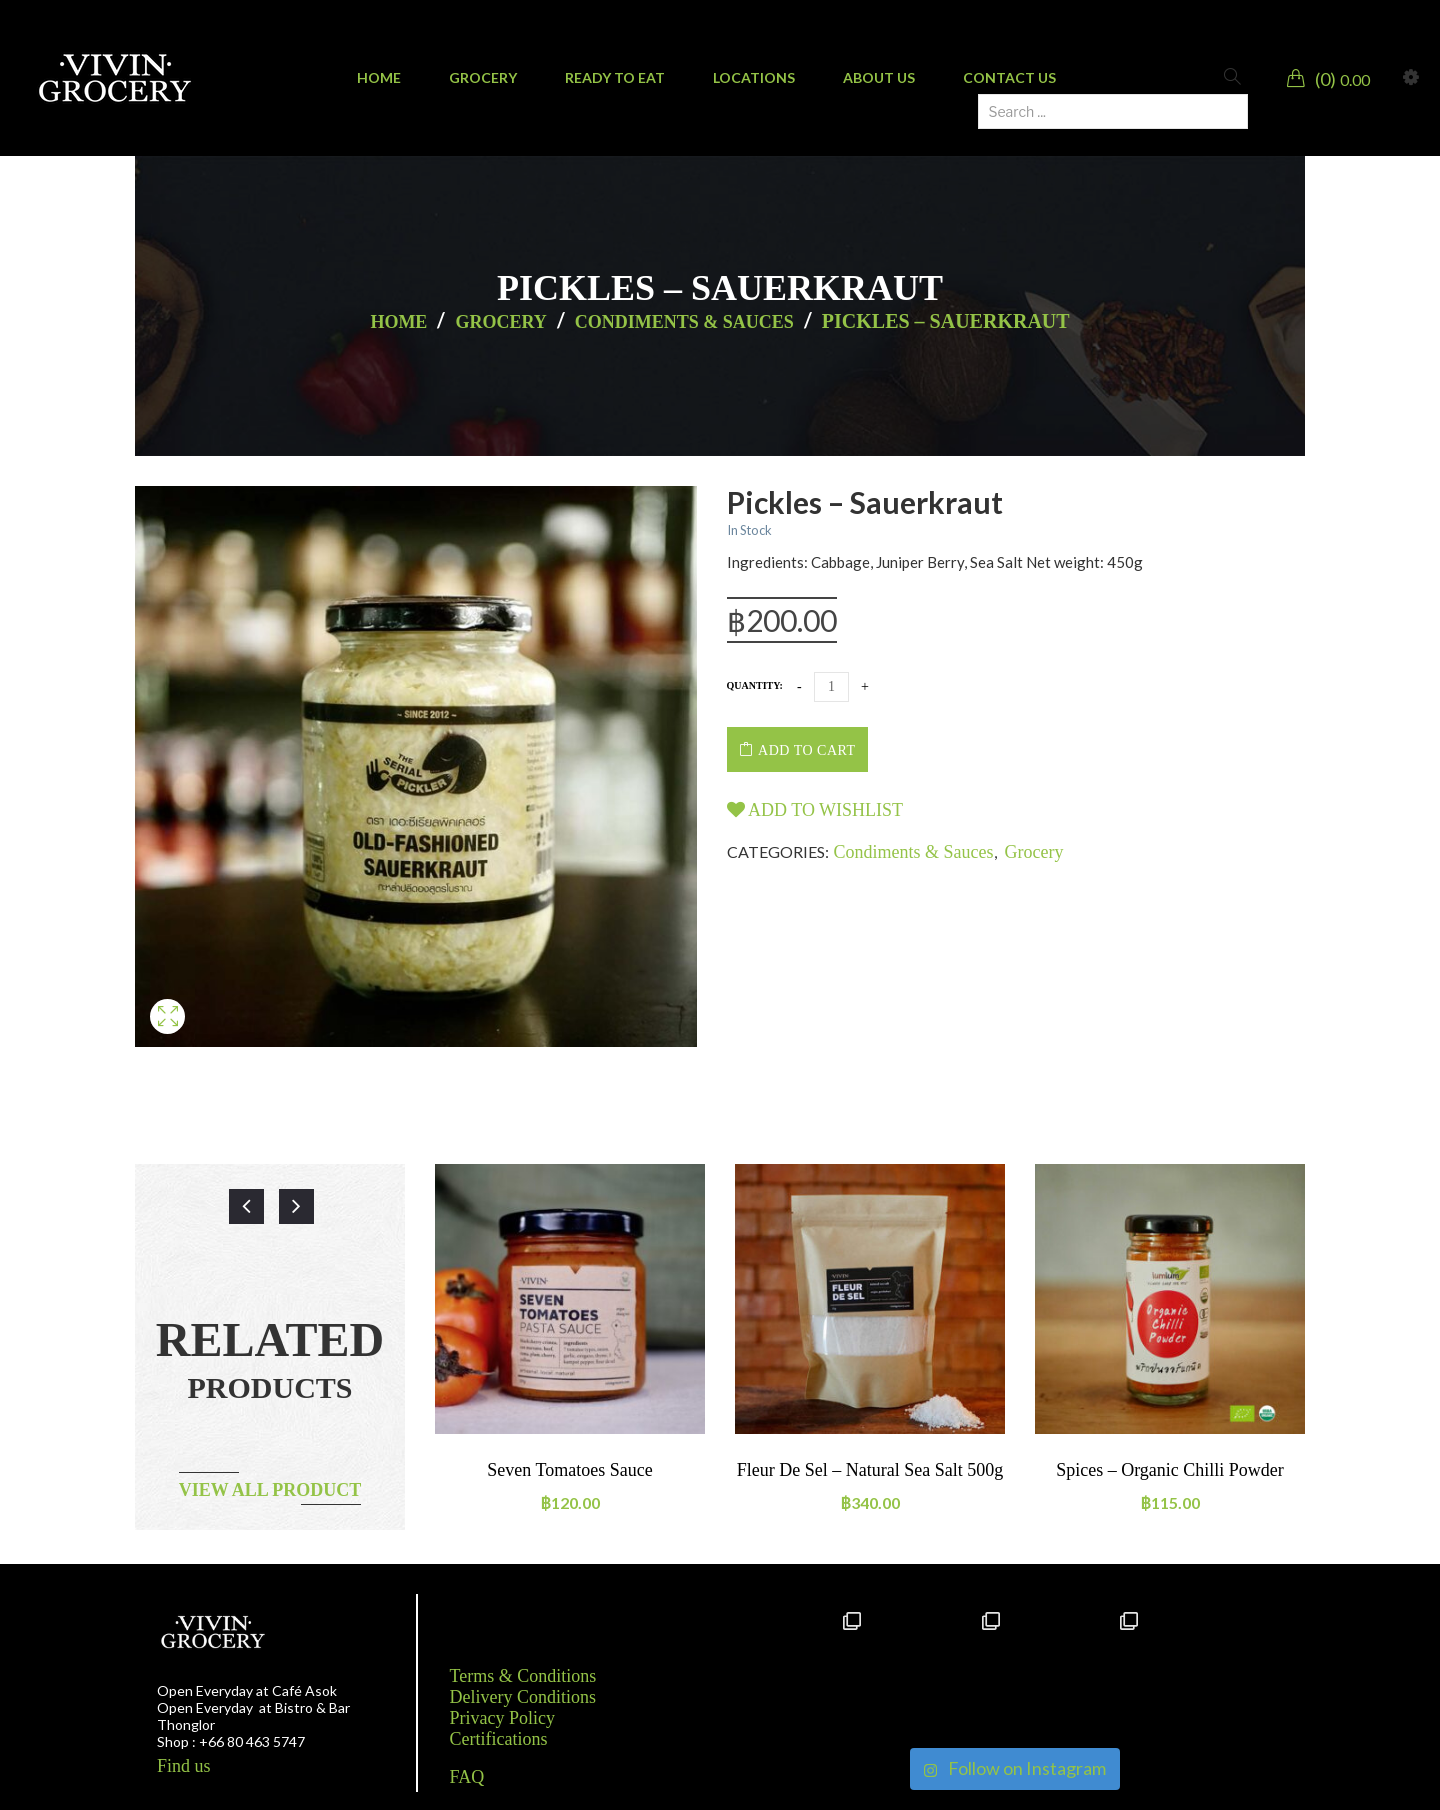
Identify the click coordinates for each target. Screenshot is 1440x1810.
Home (398, 322)
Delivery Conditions (523, 1697)
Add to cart (806, 750)
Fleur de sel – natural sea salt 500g (870, 1470)
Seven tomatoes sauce (569, 1470)
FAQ (467, 1777)
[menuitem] (379, 78)
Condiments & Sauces (684, 322)
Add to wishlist (815, 810)
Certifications (499, 1739)
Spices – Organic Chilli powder (1170, 1470)
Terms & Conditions (523, 1676)
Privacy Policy (503, 1718)
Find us (184, 1766)
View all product (270, 1490)
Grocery (500, 322)
